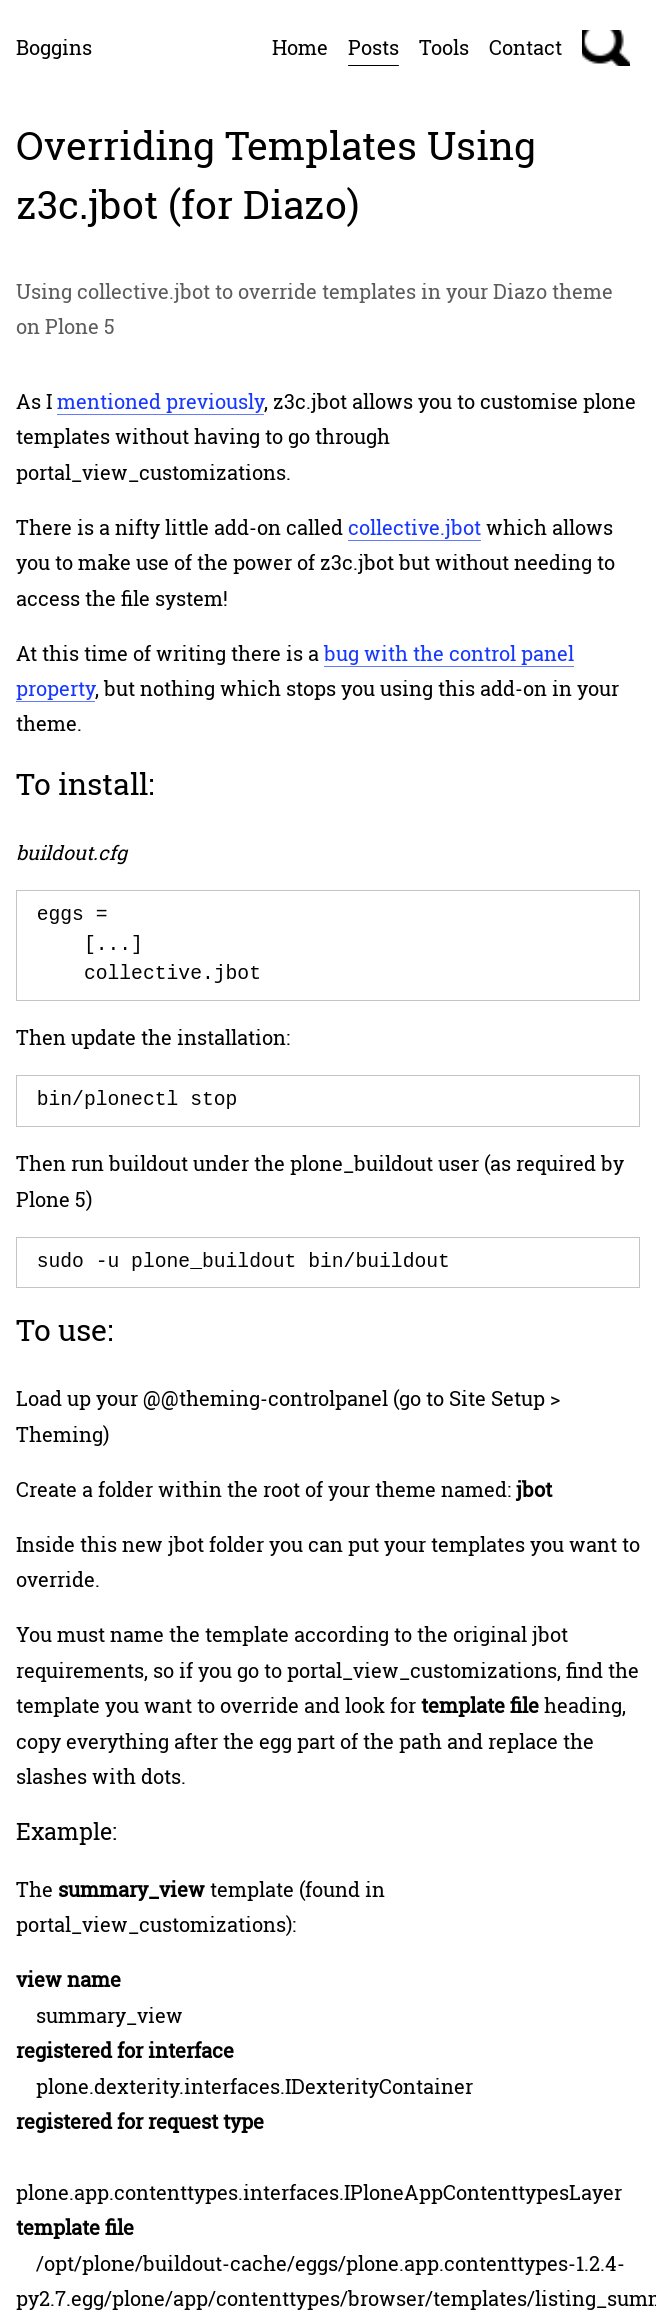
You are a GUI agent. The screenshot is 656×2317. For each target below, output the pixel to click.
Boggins (54, 47)
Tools (444, 47)
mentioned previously (160, 401)
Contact (525, 47)
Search (606, 47)
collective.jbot (414, 527)
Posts (373, 47)
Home (300, 47)
